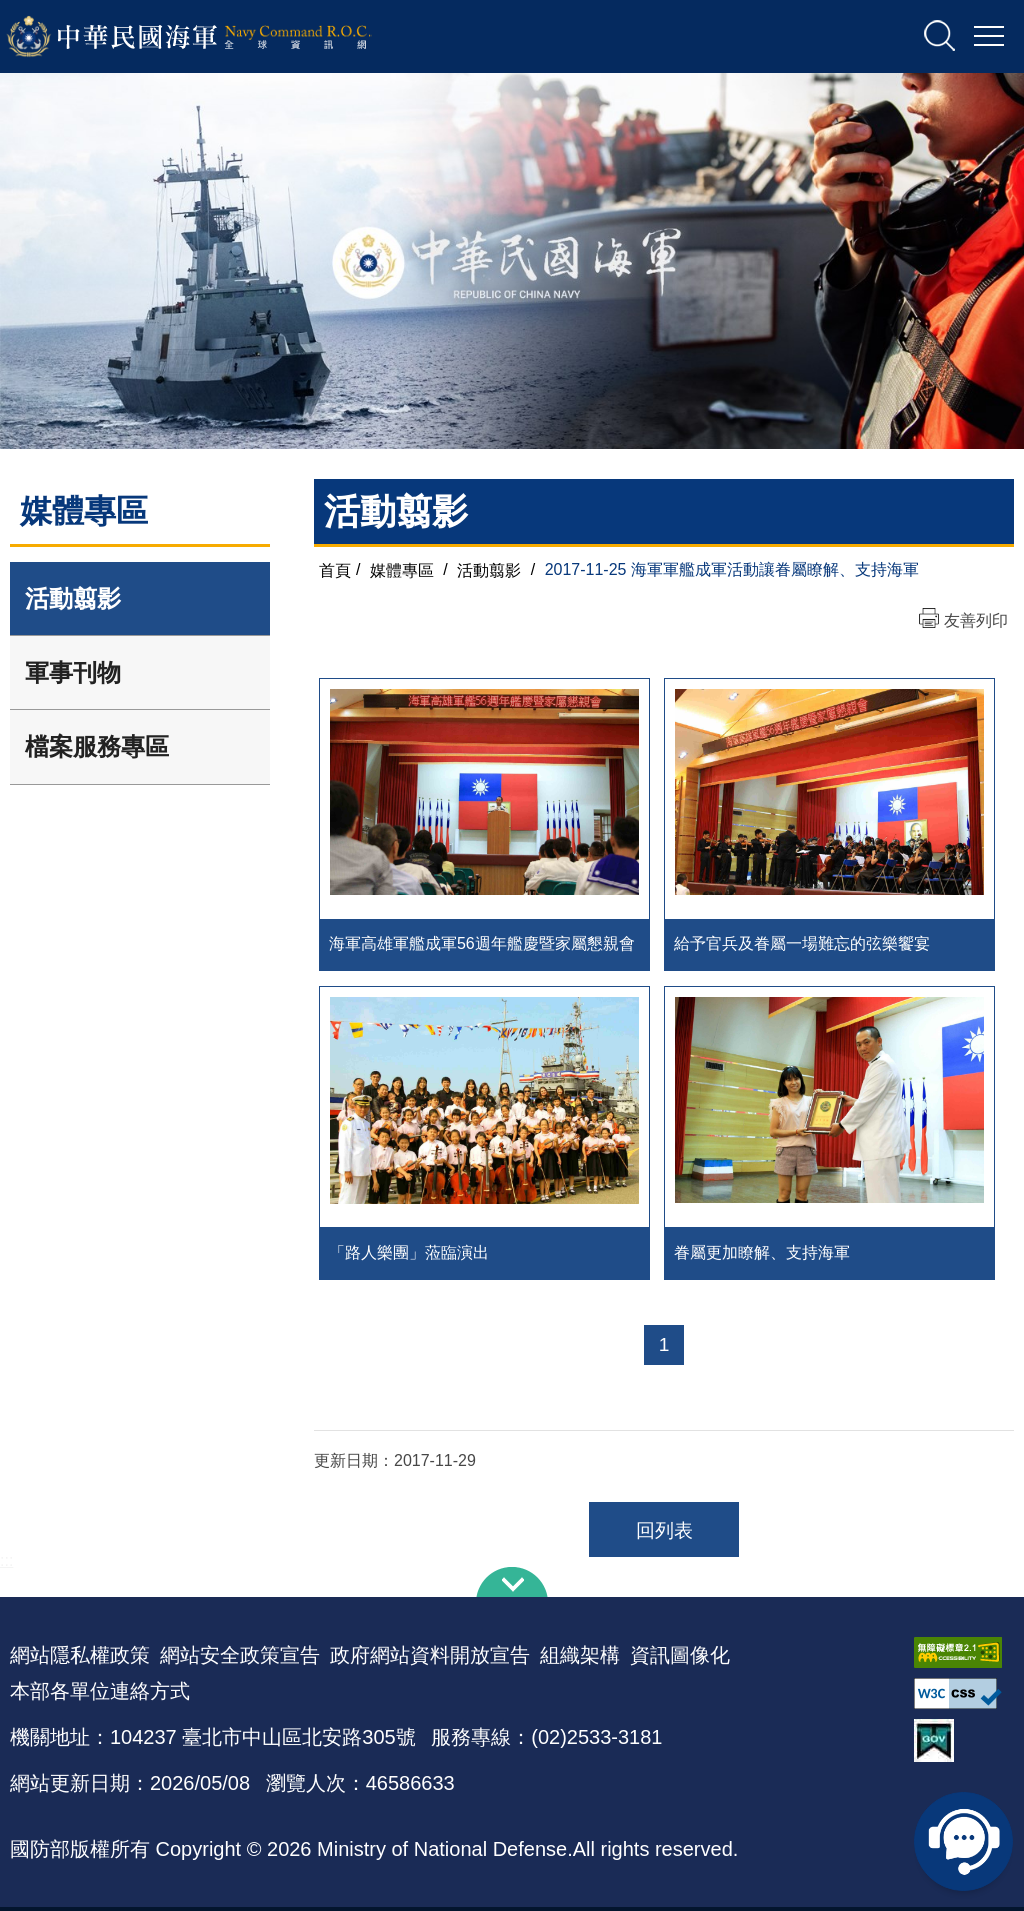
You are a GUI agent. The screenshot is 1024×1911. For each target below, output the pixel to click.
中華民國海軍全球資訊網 (215, 37)
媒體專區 (402, 569)
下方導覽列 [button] (512, 1586)
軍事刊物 (73, 672)
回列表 (664, 1534)
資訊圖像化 (680, 1659)
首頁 (335, 569)
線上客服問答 (964, 1841)
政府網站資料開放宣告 (430, 1659)
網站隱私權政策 (80, 1659)
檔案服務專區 (97, 746)
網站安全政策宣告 (240, 1659)
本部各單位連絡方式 (100, 1695)
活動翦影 (73, 598)
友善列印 (976, 620)
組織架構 (580, 1659)
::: (6, 1564)
